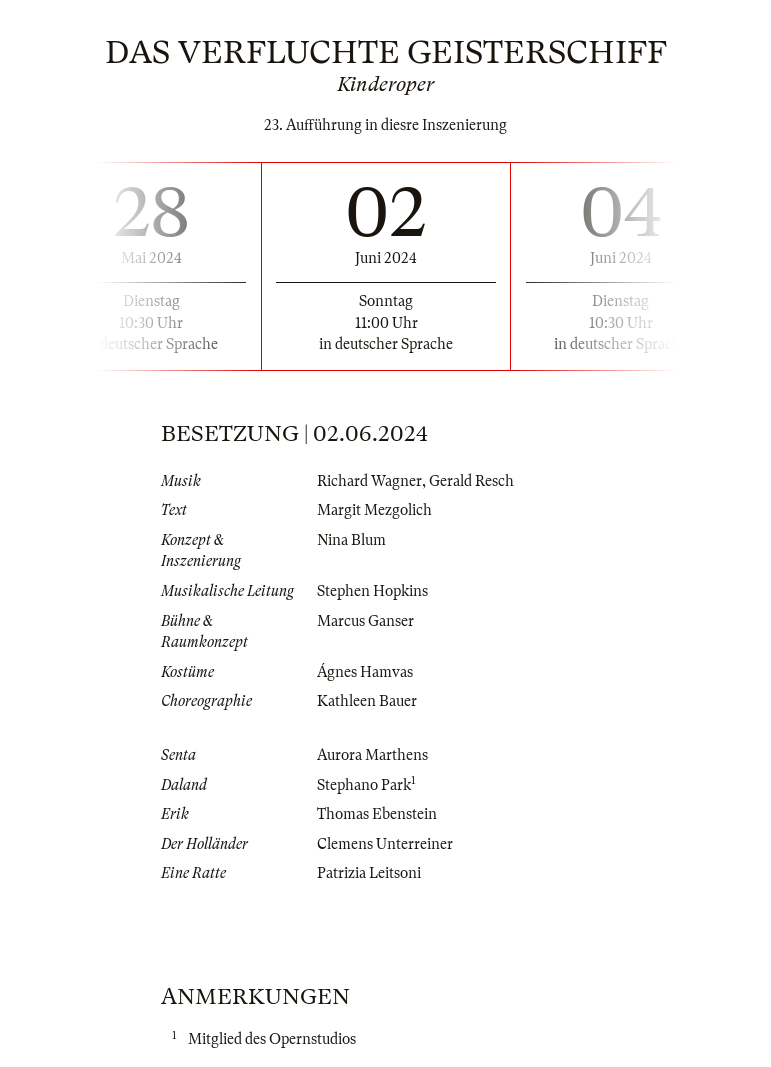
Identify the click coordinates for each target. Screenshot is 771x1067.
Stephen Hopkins (372, 591)
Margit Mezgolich (374, 510)
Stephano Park (364, 785)
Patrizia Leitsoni (369, 873)
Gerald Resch (471, 481)
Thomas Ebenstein (377, 814)
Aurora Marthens (372, 755)
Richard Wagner (369, 481)
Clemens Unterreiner (385, 844)
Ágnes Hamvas (365, 672)
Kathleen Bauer (367, 701)
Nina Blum (351, 540)
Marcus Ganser (365, 621)
